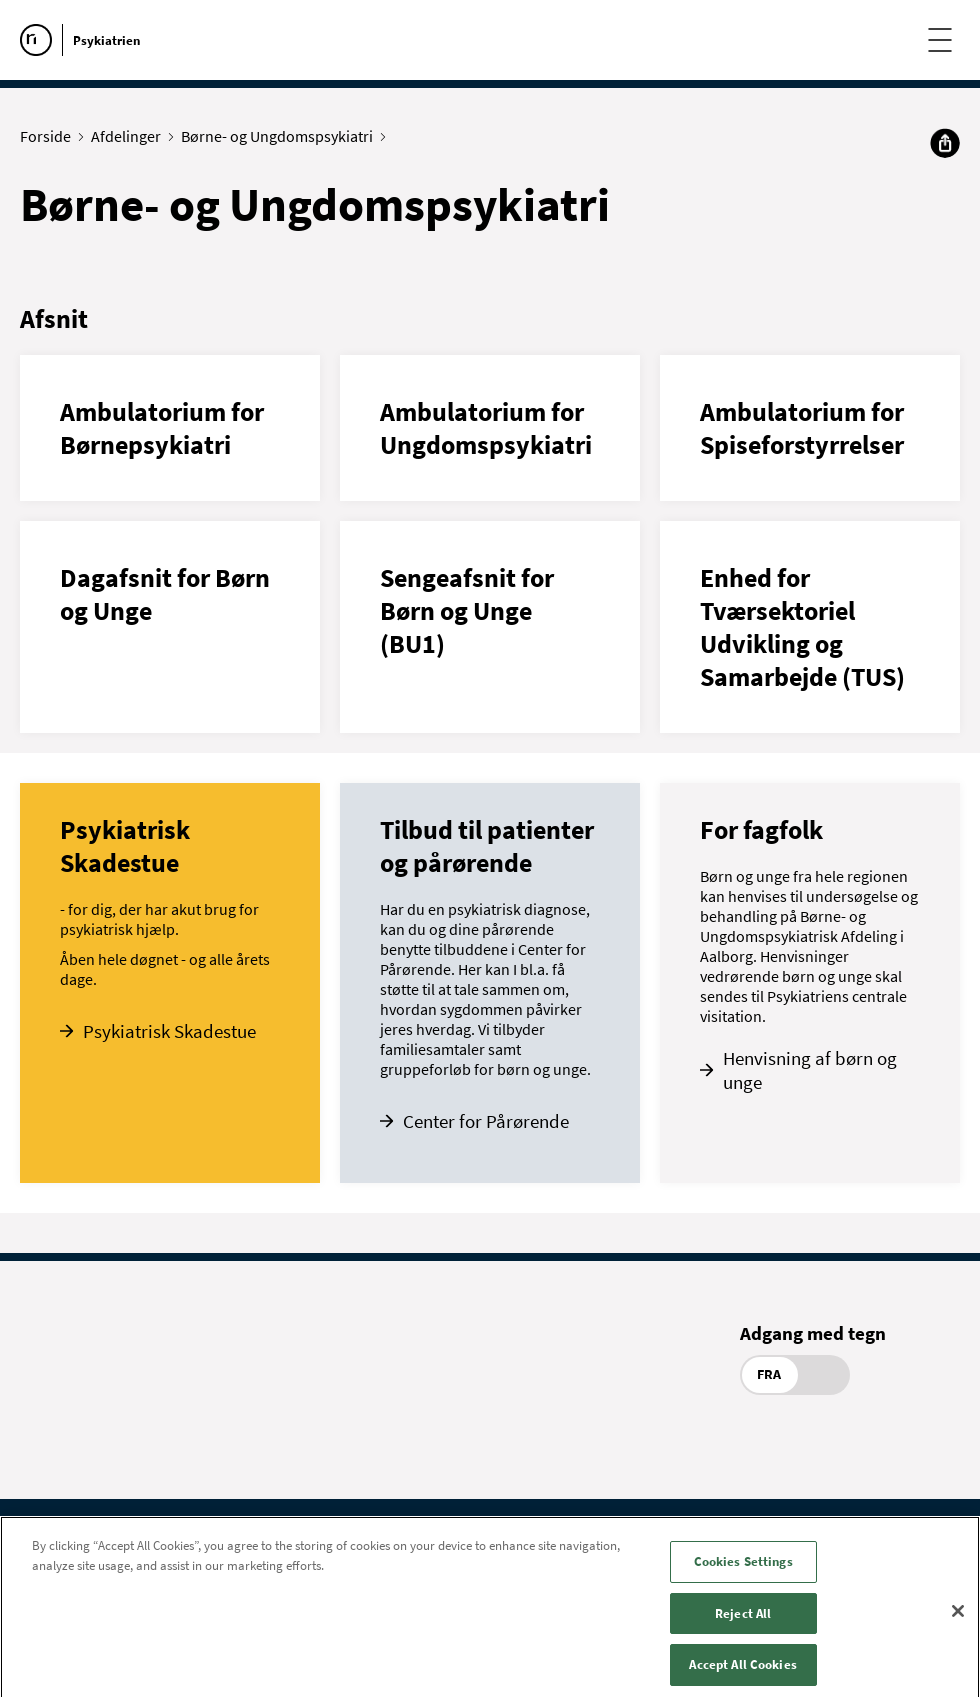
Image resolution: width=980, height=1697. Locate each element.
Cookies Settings (743, 1573)
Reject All (743, 1625)
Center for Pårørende (486, 1121)
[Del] (945, 143)
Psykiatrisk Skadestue (169, 1031)
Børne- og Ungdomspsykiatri (281, 136)
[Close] (958, 1623)
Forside (50, 136)
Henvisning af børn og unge (810, 1070)
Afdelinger (130, 136)
